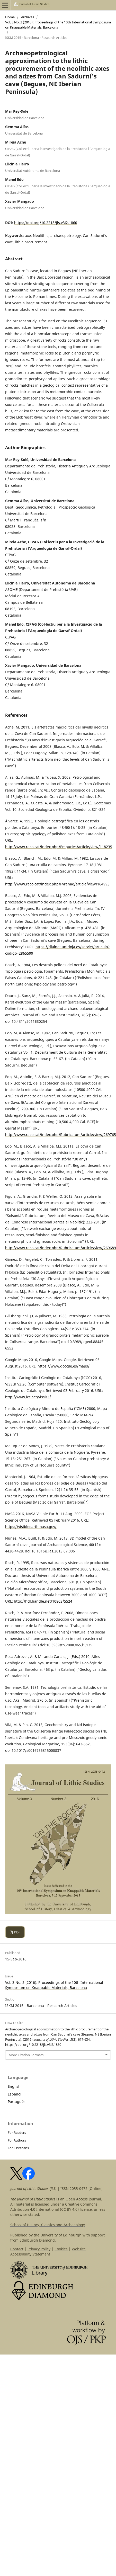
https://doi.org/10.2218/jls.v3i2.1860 (45, 222)
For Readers (17, 2132)
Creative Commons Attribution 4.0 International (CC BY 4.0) (53, 2207)
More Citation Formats (26, 2055)
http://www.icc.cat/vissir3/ (28, 1396)
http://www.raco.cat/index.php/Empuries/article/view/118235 (58, 846)
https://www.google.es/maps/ (64, 1366)
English (14, 2086)
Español (14, 2094)
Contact (16, 2248)
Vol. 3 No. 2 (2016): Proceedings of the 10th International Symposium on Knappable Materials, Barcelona (58, 25)
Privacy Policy (39, 2248)
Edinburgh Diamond (37, 2240)
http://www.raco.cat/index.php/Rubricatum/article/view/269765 (60, 1134)
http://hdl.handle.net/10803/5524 (43, 1601)
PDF (16, 1932)
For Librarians (18, 2148)
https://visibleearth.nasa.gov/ (31, 1526)
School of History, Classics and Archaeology (47, 2224)
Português (16, 2101)
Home (10, 17)
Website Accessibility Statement (48, 2251)
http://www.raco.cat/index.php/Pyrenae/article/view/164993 (57, 884)
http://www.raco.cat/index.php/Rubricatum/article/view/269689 (60, 1247)
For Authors (17, 2140)
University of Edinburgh (61, 2235)
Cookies (61, 2248)
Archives (27, 17)
